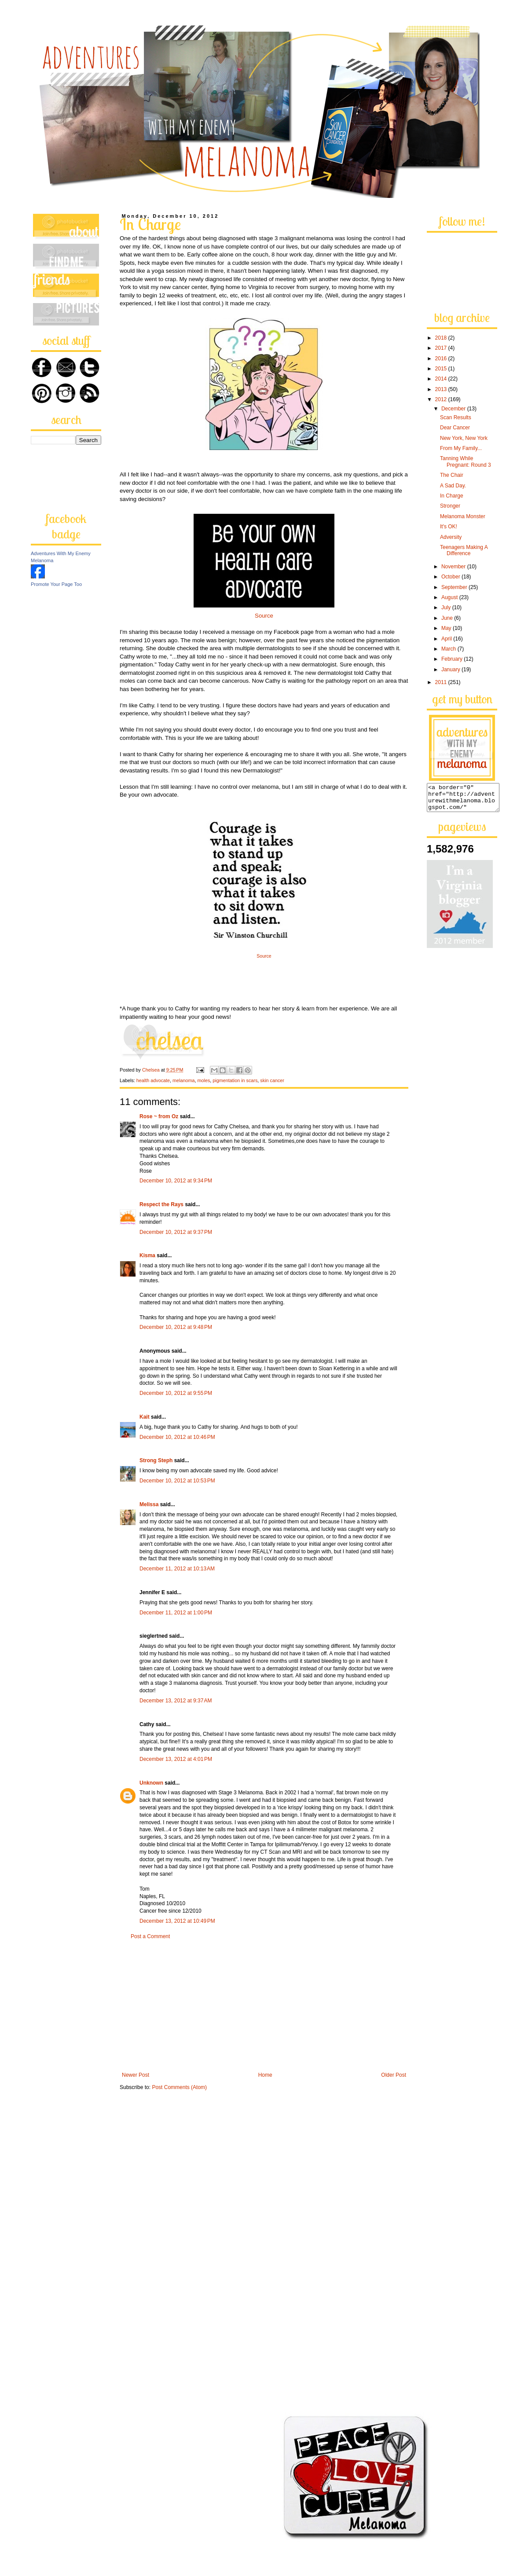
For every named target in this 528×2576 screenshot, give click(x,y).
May (447, 628)
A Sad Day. (453, 486)
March (449, 649)
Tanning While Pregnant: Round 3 (465, 461)
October (451, 577)
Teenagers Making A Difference (464, 550)
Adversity (451, 537)
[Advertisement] (264, 2006)
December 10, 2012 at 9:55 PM (175, 1393)
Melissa (148, 1504)
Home (265, 2075)
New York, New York (464, 438)
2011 (441, 682)
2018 (441, 338)
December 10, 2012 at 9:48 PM (175, 1327)
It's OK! (448, 526)
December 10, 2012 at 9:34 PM (175, 1181)
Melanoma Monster (462, 516)
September (455, 587)
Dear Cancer (455, 427)
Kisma (147, 1255)
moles (204, 1080)
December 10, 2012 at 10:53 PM (177, 1481)
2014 (441, 379)
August (450, 597)
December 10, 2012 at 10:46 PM (177, 1437)
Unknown (151, 1783)
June (447, 618)
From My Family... (461, 448)
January (451, 669)
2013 (441, 389)
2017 (441, 348)
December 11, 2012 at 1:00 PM (175, 1613)
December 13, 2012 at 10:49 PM (177, 1921)
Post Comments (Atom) (179, 2087)
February (452, 659)
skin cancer (272, 1080)
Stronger (450, 506)
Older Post (393, 2075)
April (447, 639)
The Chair (451, 475)
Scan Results (455, 417)
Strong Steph (155, 1460)
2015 (441, 369)
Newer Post (135, 2075)
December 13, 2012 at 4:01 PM (175, 1759)
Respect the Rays (161, 1204)
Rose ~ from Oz (158, 1116)
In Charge (451, 496)
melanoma (183, 1080)
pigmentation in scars (235, 1080)
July (446, 607)
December (454, 409)
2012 (441, 399)
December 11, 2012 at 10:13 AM (177, 1569)
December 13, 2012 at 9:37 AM (175, 1701)
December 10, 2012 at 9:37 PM (175, 1232)
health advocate (153, 1080)
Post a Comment (150, 1936)
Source (264, 615)
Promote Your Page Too (56, 584)
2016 (441, 358)
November (454, 567)
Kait (144, 1417)
